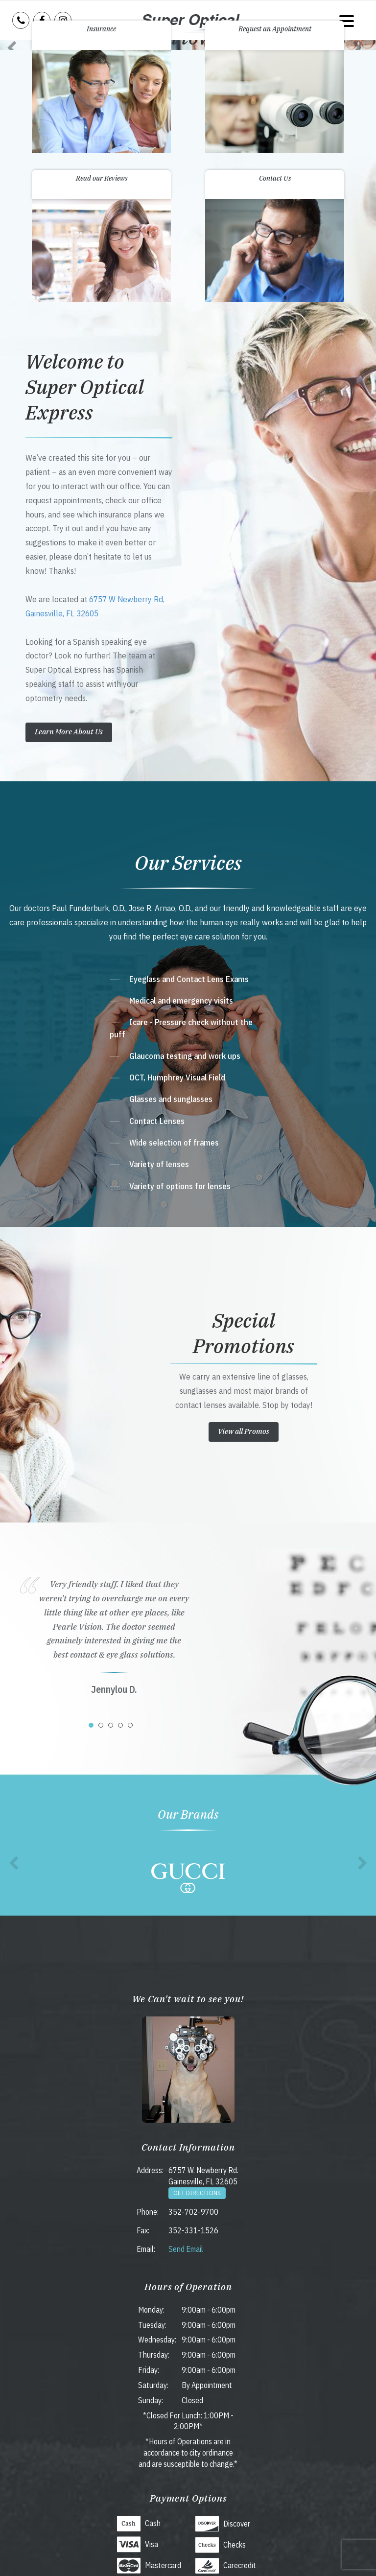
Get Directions (197, 2193)
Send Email (185, 2249)
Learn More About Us (69, 731)
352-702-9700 (193, 2212)
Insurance (101, 28)
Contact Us (275, 178)
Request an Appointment (274, 28)
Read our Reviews (101, 178)
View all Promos (243, 1431)
